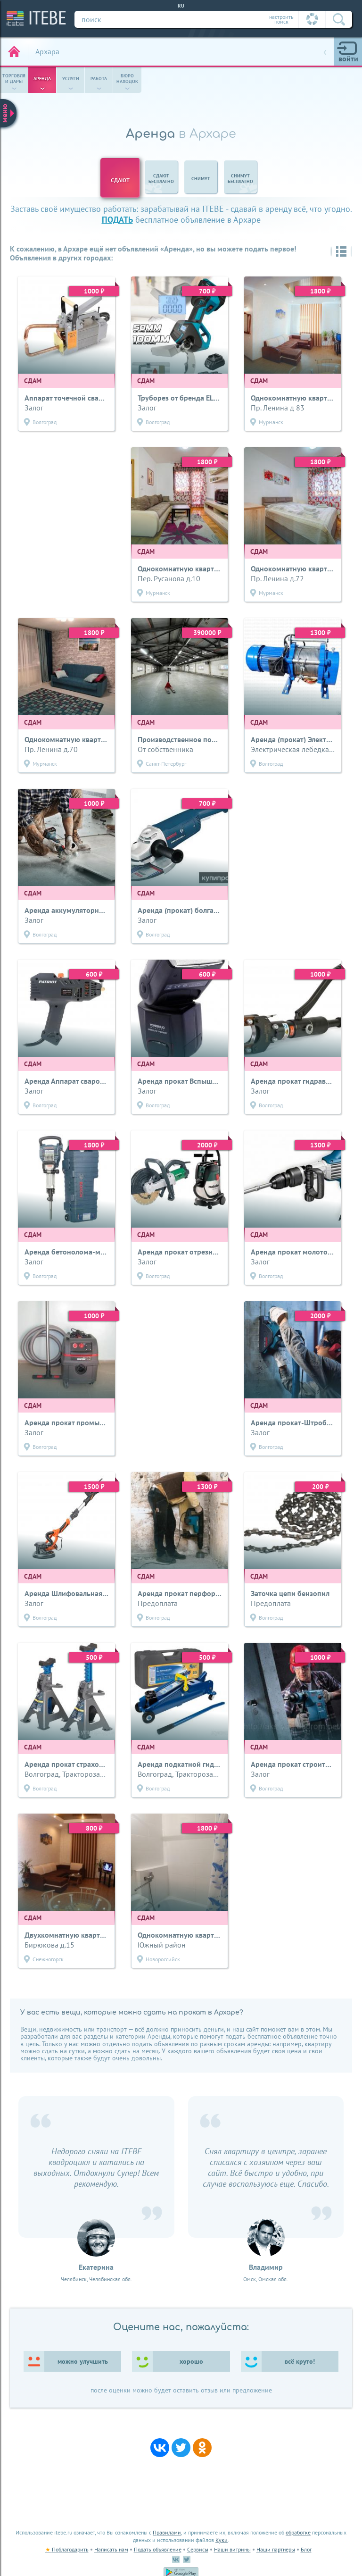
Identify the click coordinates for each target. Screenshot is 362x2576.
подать (117, 219)
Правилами (167, 2532)
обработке (298, 2532)
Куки (221, 2539)
